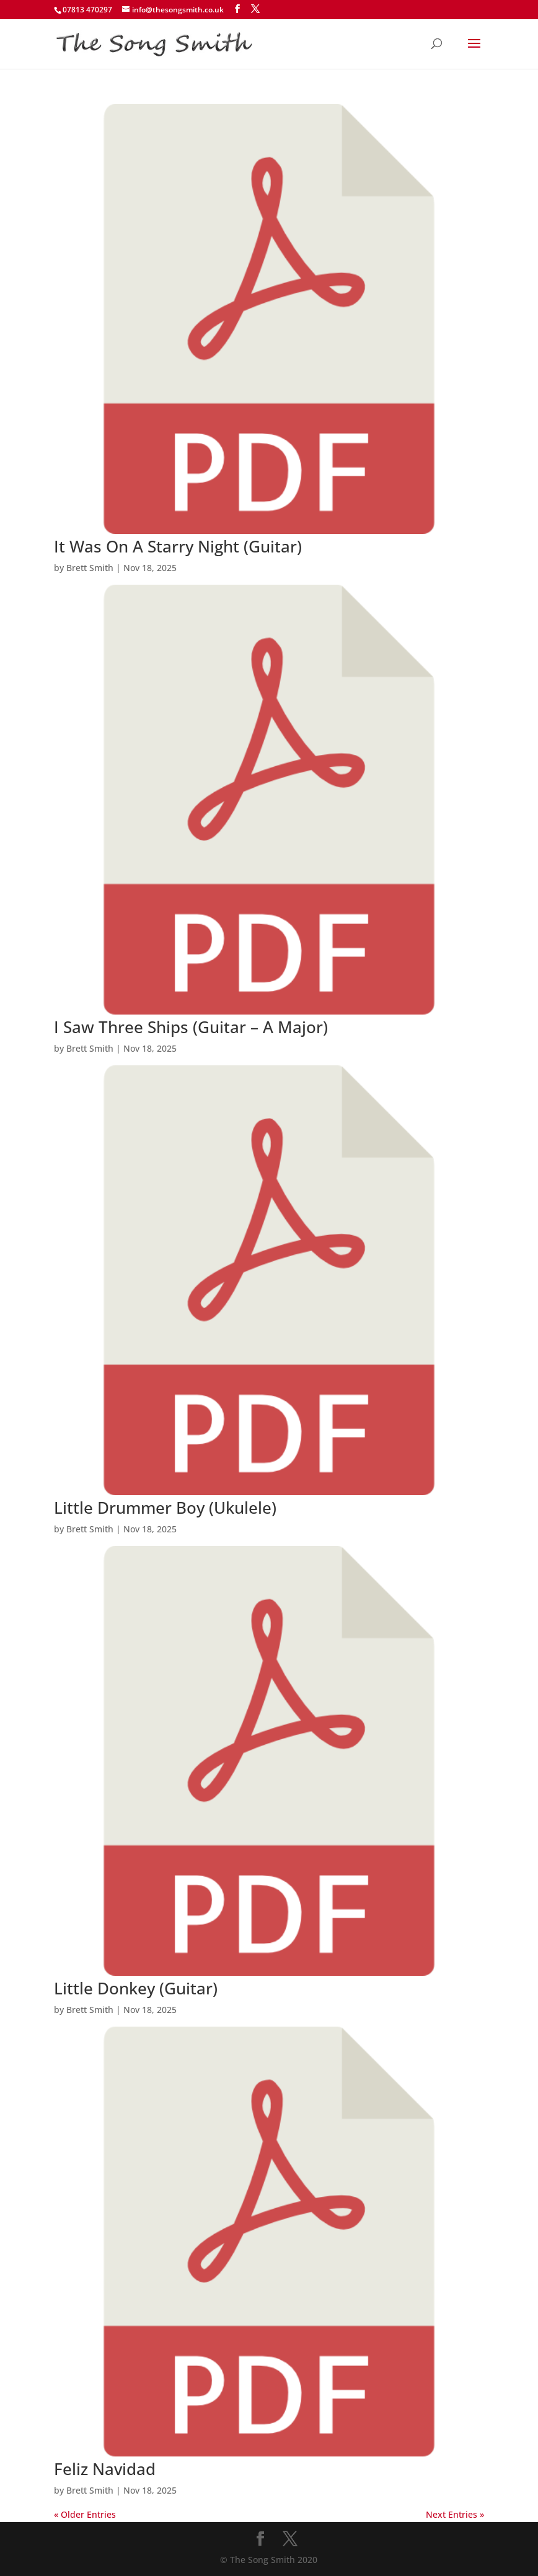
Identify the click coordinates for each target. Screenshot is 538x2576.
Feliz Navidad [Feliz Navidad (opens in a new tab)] (105, 2469)
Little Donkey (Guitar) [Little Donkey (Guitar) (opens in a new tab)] (136, 1988)
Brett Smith (89, 568)
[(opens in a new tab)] (269, 530)
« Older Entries (85, 2514)
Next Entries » (455, 2514)
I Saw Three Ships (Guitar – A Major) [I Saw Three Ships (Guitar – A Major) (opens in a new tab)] (191, 1027)
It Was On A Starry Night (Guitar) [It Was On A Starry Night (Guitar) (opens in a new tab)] (178, 546)
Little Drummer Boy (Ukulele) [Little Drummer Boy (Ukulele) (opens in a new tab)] (165, 1507)
